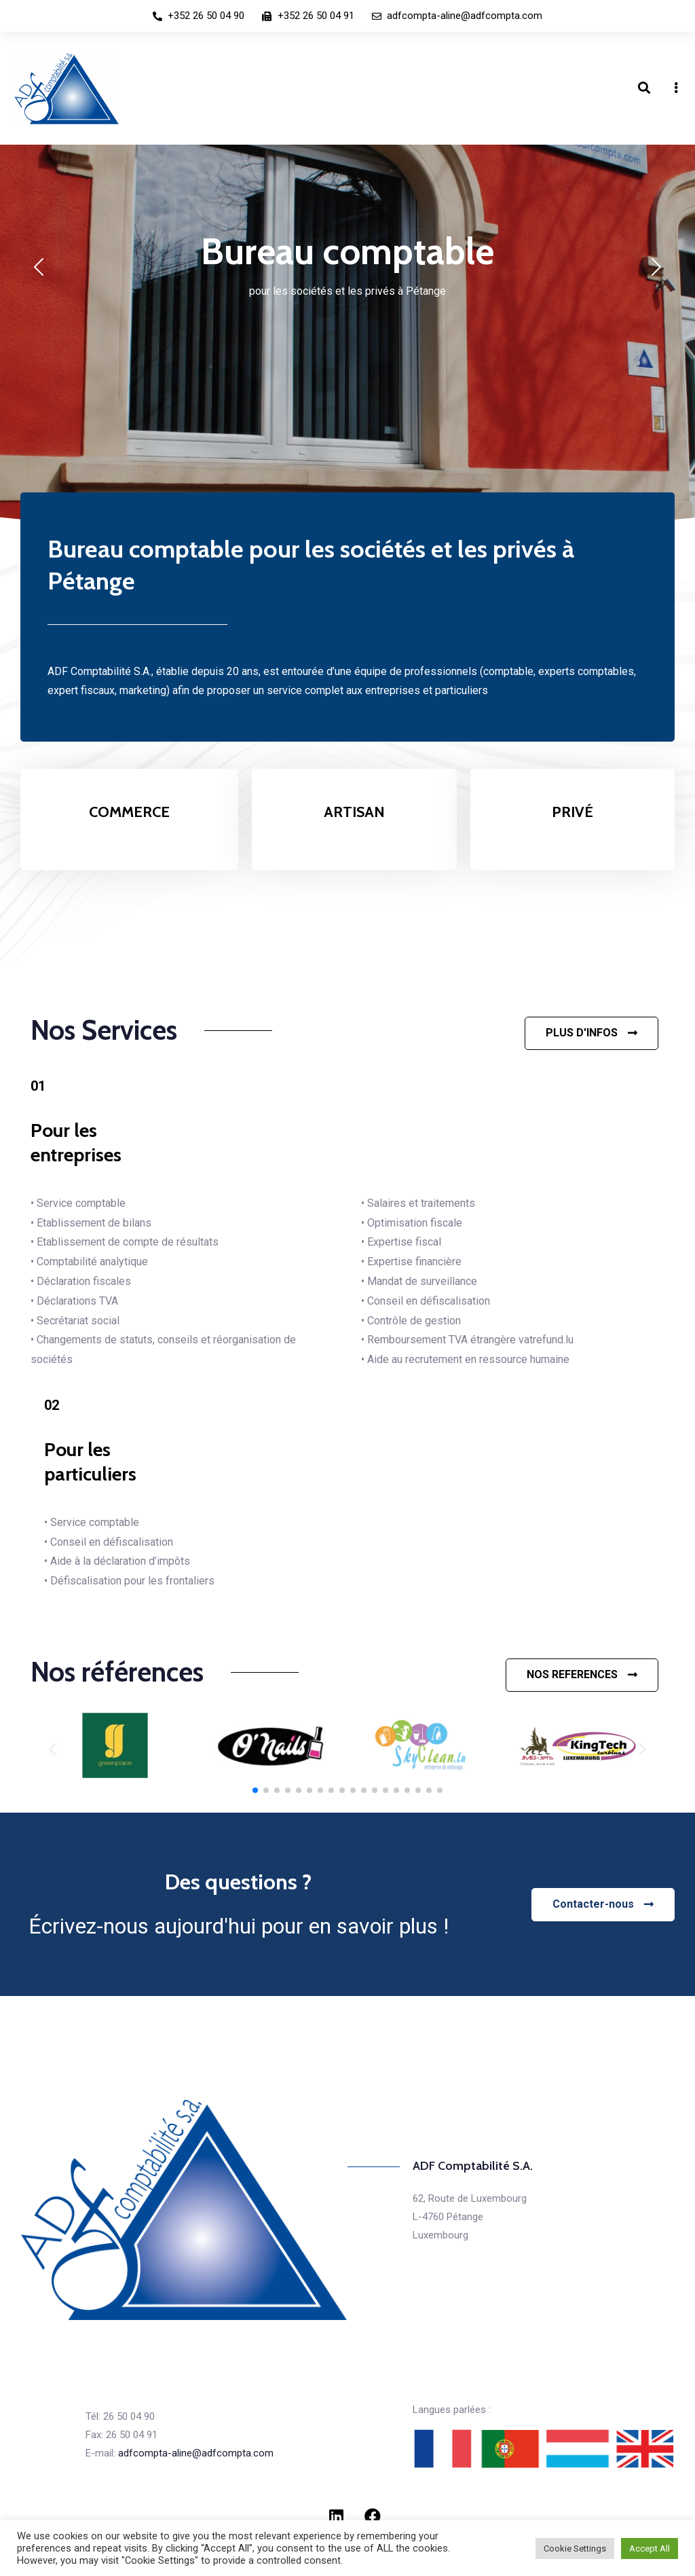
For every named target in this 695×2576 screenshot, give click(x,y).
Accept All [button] (649, 2548)
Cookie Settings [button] (575, 2548)
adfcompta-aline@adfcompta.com (196, 2453)
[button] (591, 1033)
